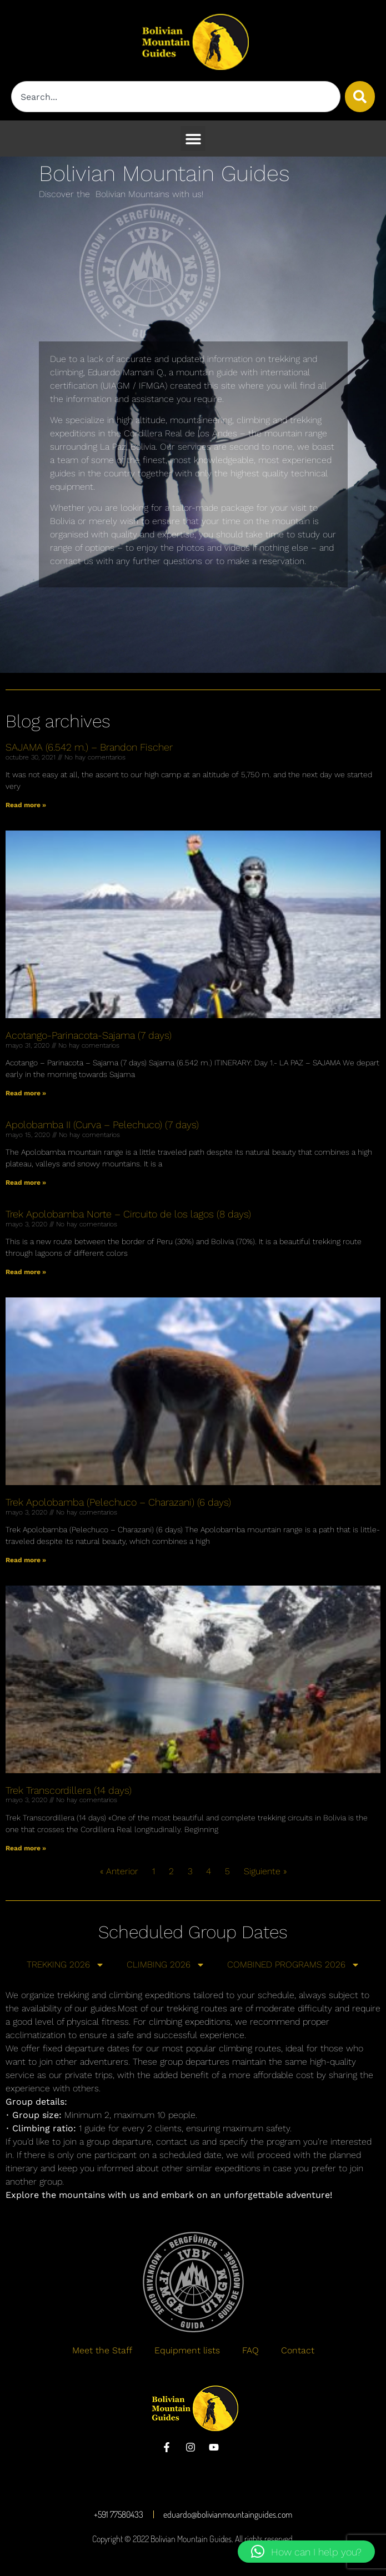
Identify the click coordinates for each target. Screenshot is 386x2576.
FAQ (250, 2350)
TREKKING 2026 (65, 1965)
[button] (193, 138)
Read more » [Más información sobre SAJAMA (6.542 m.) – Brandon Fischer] (26, 805)
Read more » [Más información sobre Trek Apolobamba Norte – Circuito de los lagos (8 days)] (26, 1272)
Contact (297, 2350)
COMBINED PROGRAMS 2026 (293, 1965)
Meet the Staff (102, 2350)
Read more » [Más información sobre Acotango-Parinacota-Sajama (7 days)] (26, 1093)
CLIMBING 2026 (166, 1965)
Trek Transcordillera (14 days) (69, 1790)
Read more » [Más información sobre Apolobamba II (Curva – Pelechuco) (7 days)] (26, 1182)
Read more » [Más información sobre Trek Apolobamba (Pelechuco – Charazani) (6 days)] (26, 1560)
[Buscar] (360, 96)
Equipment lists (187, 2350)
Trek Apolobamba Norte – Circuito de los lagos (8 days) (128, 1214)
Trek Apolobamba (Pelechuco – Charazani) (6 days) (118, 1502)
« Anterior (119, 1871)
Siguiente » (265, 1871)
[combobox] (175, 96)
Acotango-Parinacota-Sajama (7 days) (89, 1035)
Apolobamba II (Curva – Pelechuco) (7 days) (102, 1124)
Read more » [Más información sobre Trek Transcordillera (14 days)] (26, 1848)
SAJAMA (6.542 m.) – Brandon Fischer (89, 747)
